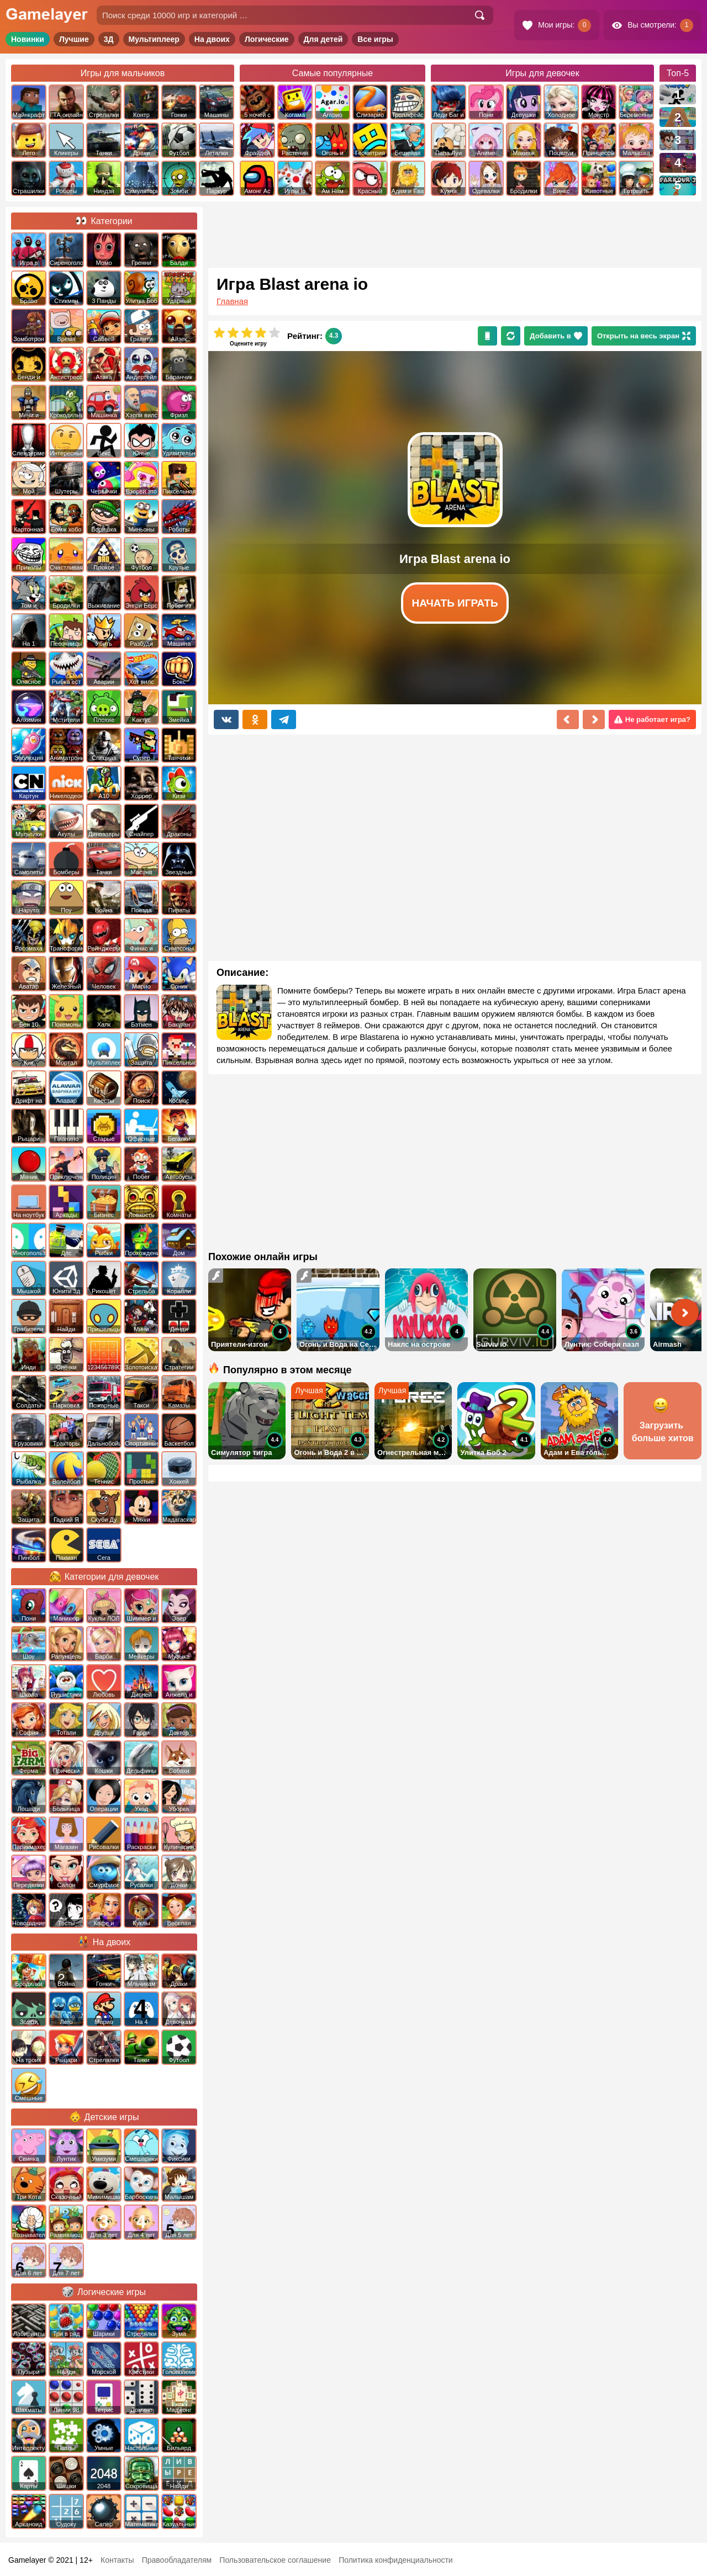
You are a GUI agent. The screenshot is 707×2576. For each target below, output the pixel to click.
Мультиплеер (154, 39)
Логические (267, 39)
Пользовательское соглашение (275, 2560)
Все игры (375, 39)
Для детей (323, 39)
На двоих (212, 39)
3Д (109, 39)
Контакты (117, 2560)
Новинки (27, 39)
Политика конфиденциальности (396, 2560)
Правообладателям (177, 2560)
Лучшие (74, 39)
